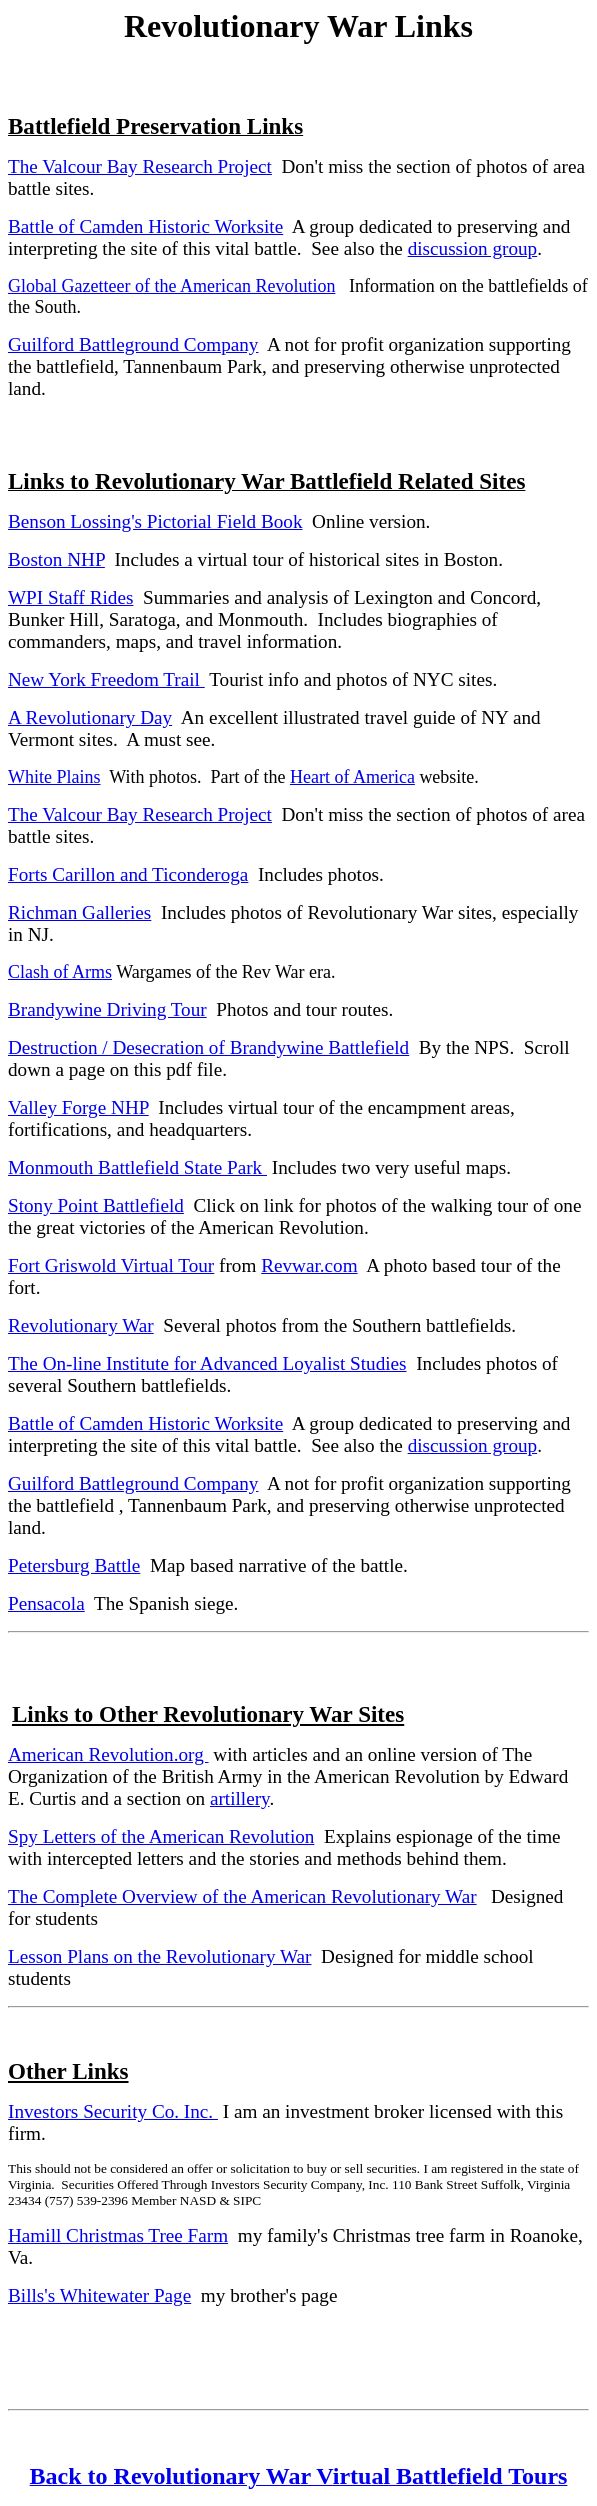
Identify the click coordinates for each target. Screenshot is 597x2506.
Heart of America (352, 777)
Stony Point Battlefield (96, 1205)
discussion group (473, 248)
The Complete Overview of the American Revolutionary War (242, 1896)
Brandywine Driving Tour (107, 1009)
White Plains (54, 777)
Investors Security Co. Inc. (113, 2111)
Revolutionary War (81, 1325)
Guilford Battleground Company (133, 344)
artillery (239, 1798)
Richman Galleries (79, 912)
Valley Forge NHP (78, 1107)
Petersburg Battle (74, 1565)
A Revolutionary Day (90, 717)
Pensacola (46, 1603)
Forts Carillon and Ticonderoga (128, 874)
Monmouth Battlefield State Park (137, 1167)
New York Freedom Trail (106, 679)
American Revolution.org (108, 1754)
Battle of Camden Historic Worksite (145, 226)
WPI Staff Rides (70, 597)
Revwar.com (309, 1265)
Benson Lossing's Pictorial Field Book (155, 521)
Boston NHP (56, 559)
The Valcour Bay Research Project (140, 166)
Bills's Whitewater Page (99, 2295)
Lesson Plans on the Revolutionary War (159, 1956)
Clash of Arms (60, 972)
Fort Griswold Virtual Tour (111, 1265)
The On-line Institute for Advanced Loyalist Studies (207, 1363)
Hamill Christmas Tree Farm (118, 2235)
